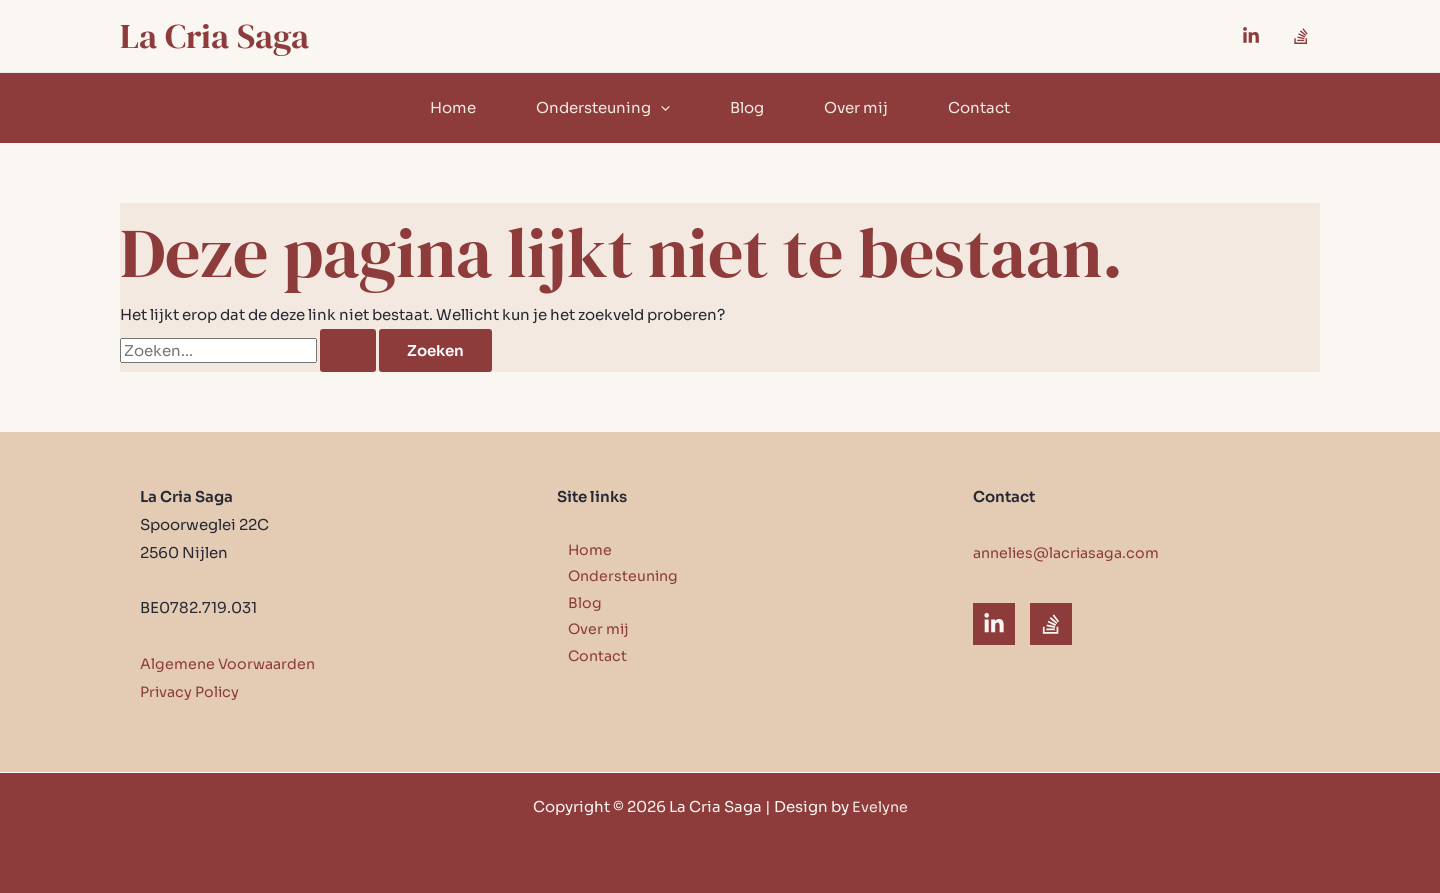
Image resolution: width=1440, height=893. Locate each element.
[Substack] (1301, 36)
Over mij (856, 107)
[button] (660, 108)
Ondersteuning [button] (603, 108)
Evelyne (879, 806)
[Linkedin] (1251, 36)
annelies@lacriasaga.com (1071, 552)
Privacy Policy (192, 691)
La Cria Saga (214, 36)
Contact (979, 107)
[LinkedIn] (994, 624)
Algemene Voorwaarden (231, 663)
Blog (747, 107)
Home (453, 107)
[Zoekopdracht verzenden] (348, 350)
